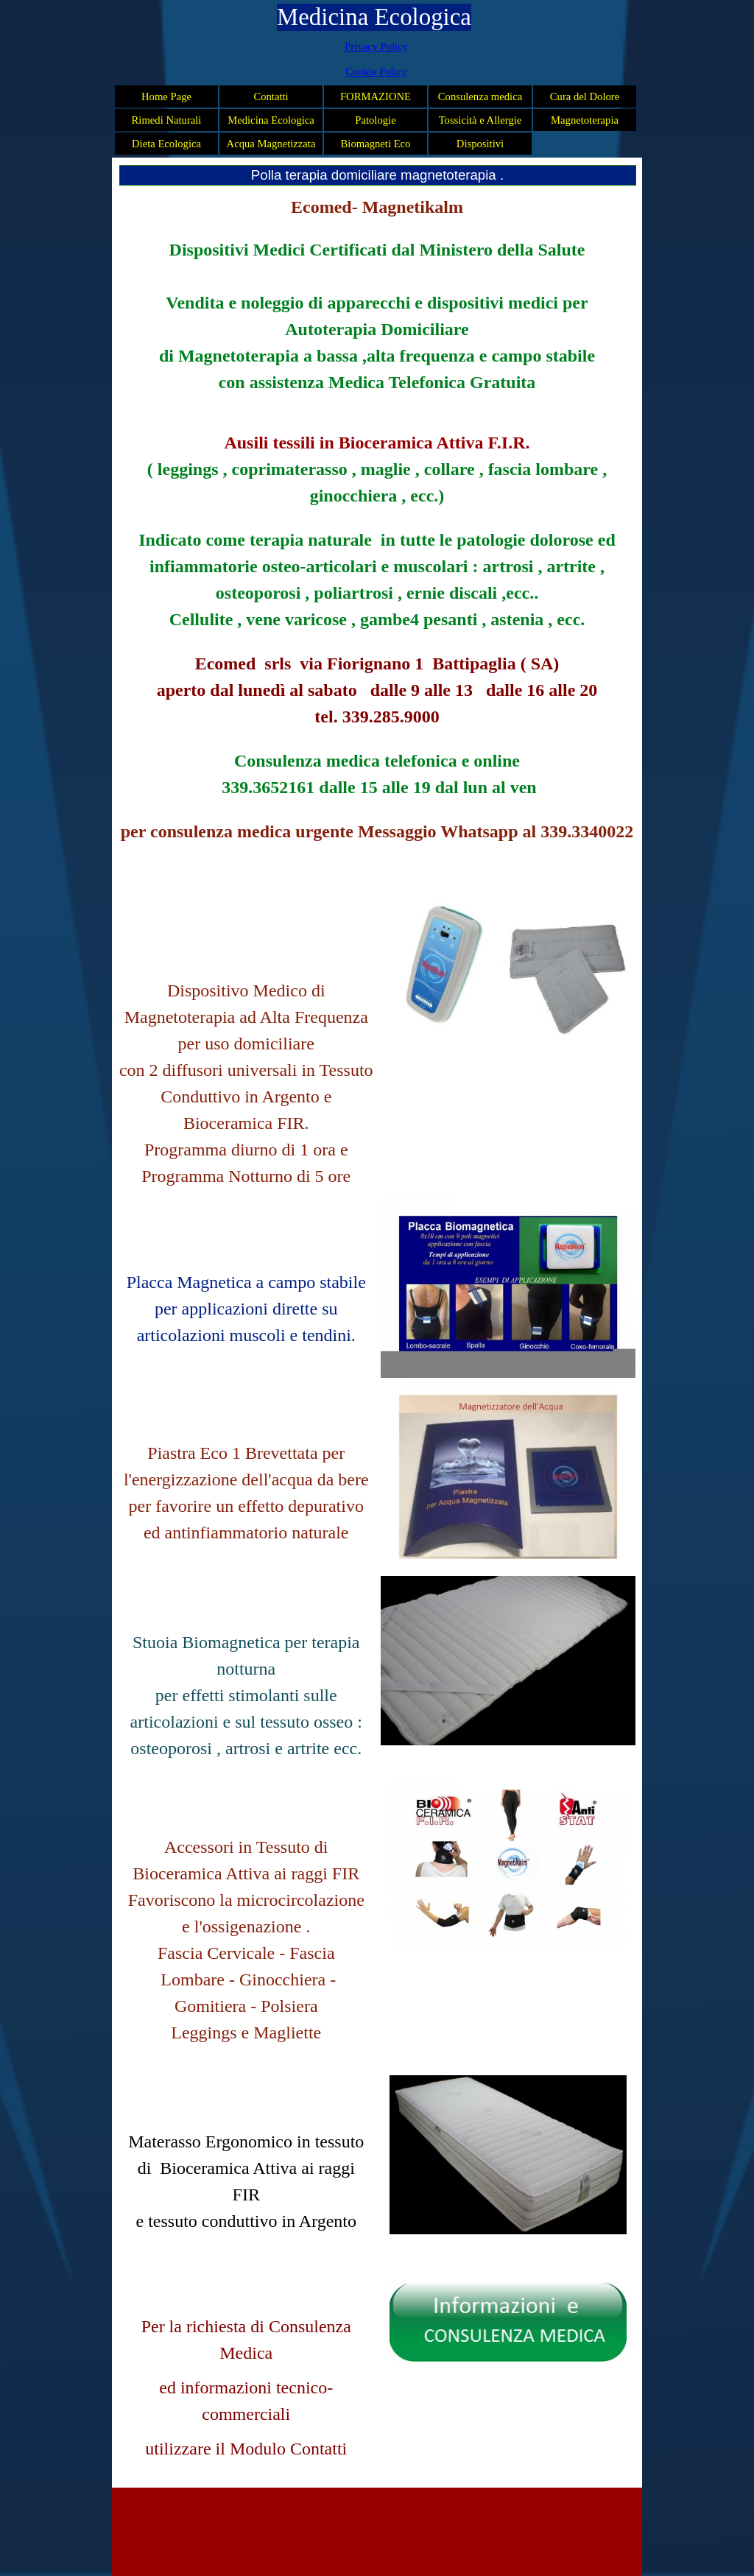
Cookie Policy (375, 71)
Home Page (166, 96)
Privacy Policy (376, 46)
